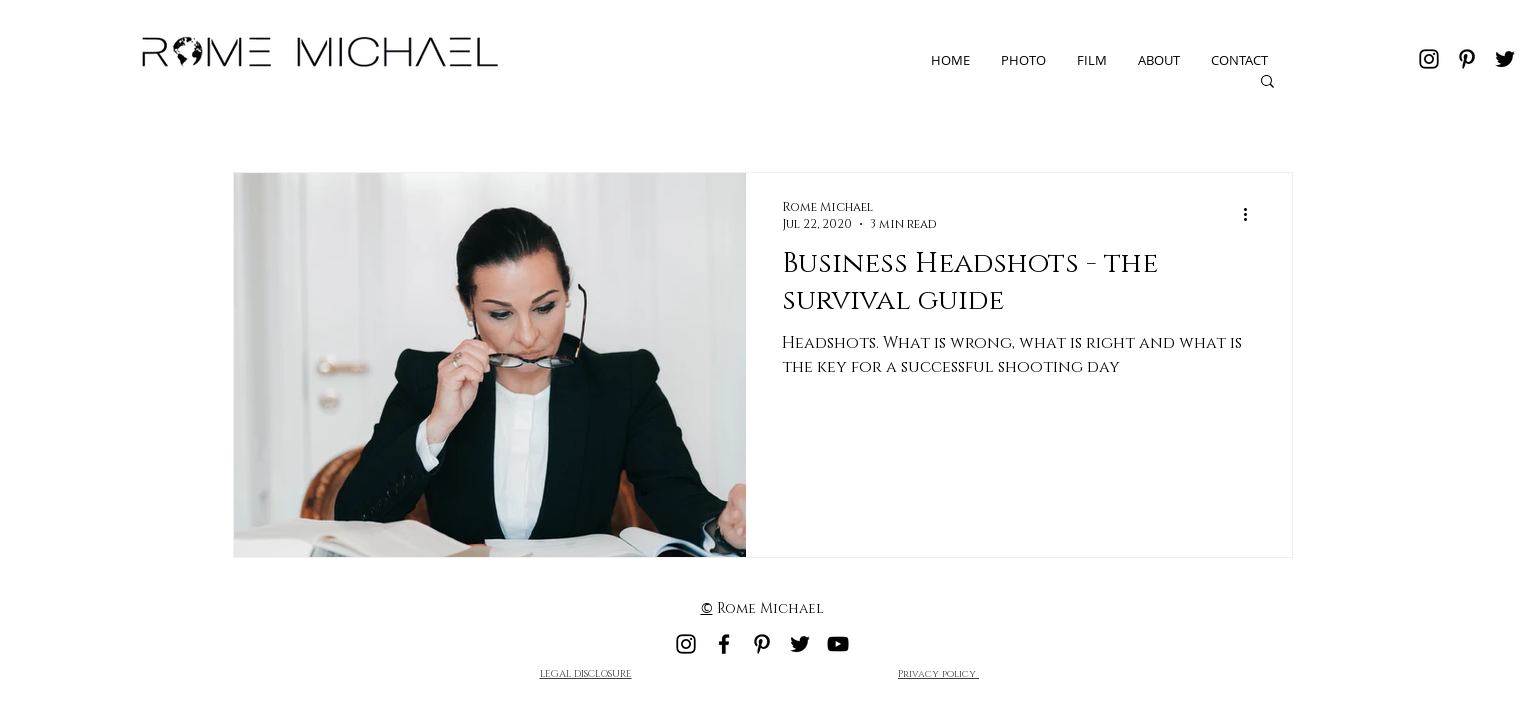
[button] (1267, 82)
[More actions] (1253, 215)
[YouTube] (838, 644)
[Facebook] (724, 644)
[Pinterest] (1467, 59)
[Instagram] (1429, 59)
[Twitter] (1505, 59)
